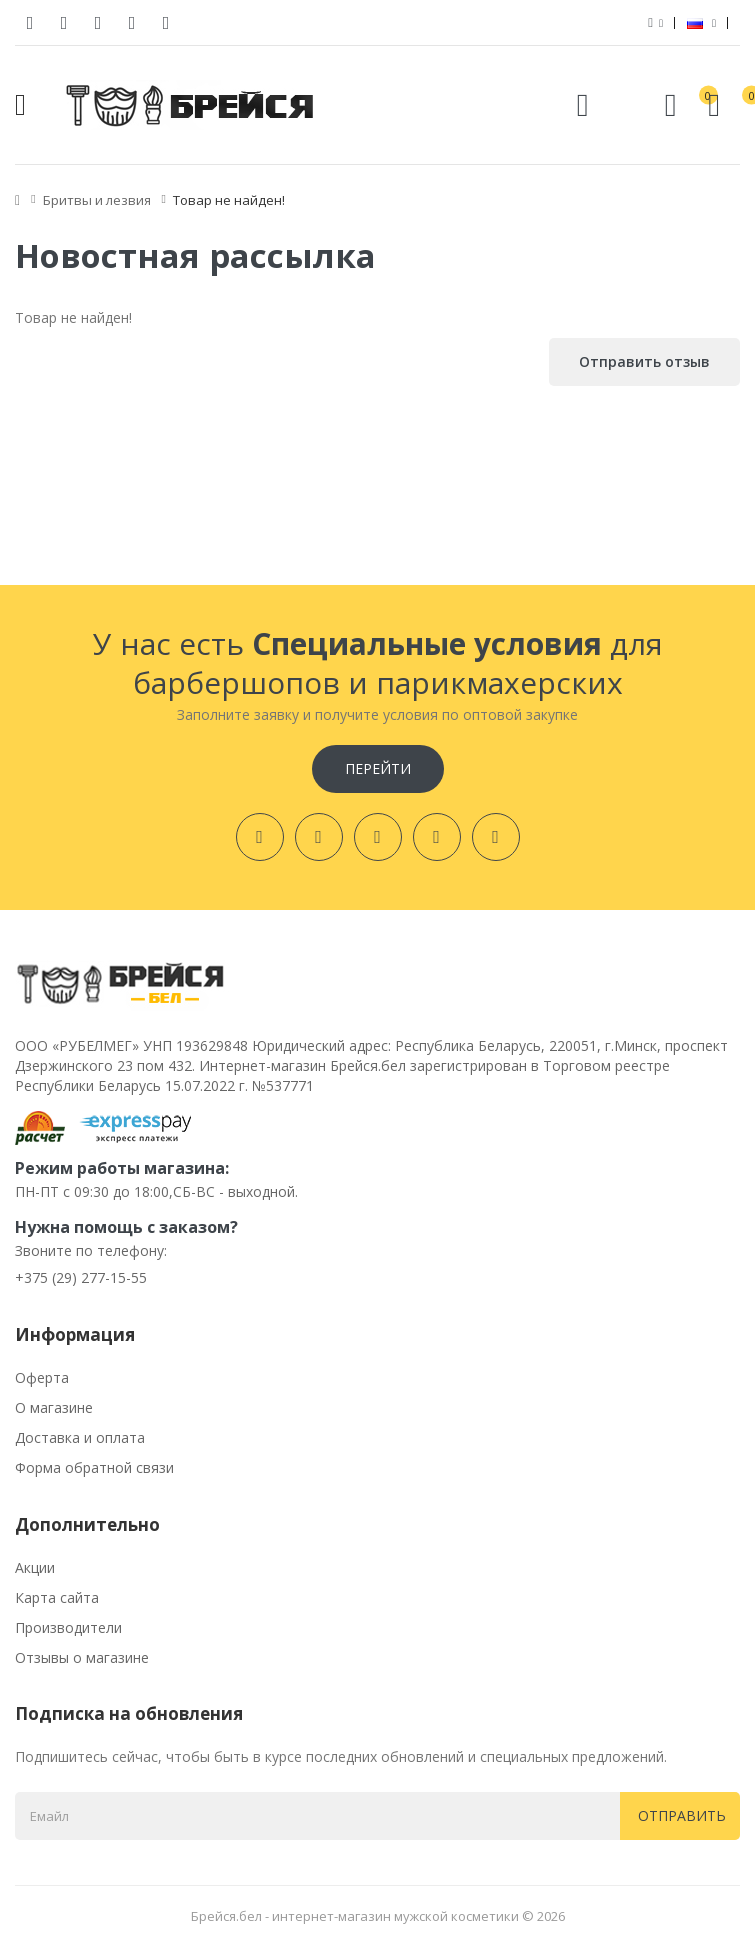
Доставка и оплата (80, 1437)
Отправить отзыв (644, 361)
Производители (68, 1627)
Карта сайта (57, 1597)
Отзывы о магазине (82, 1657)
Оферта (42, 1377)
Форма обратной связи (94, 1467)
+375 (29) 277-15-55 (81, 1277)
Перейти (378, 768)
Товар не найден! (229, 200)
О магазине (54, 1407)
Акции (35, 1567)
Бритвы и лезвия (97, 200)
